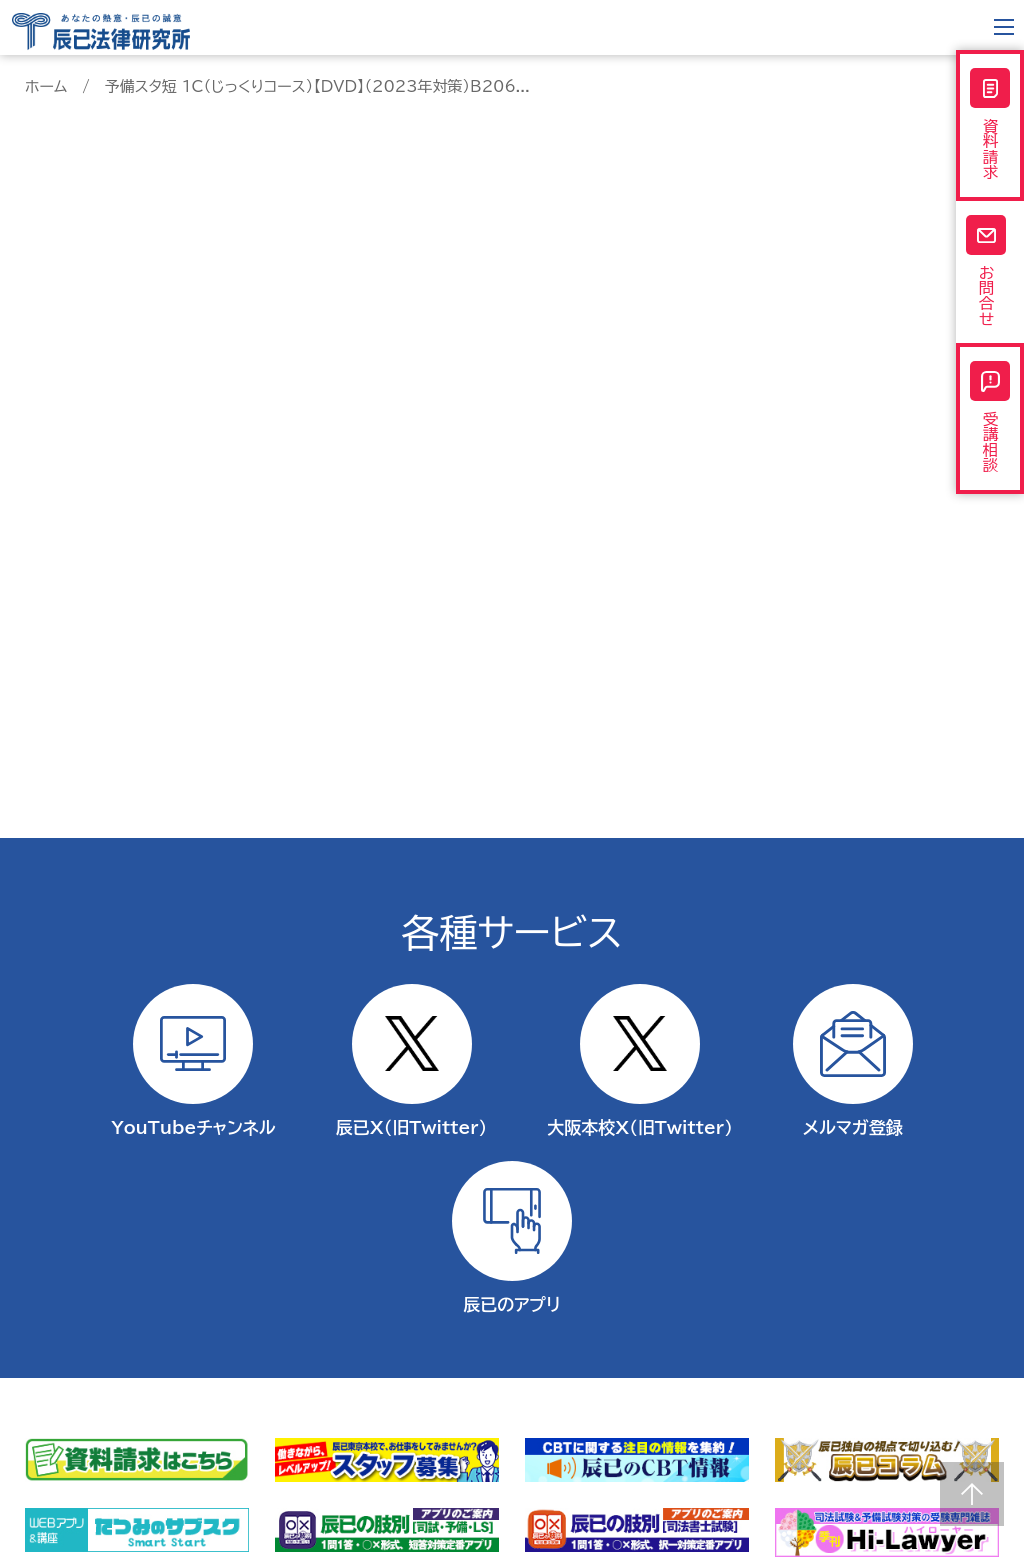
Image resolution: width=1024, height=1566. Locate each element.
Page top (972, 1494)
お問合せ (990, 286)
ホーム (46, 86)
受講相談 (990, 445)
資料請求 (990, 129)
